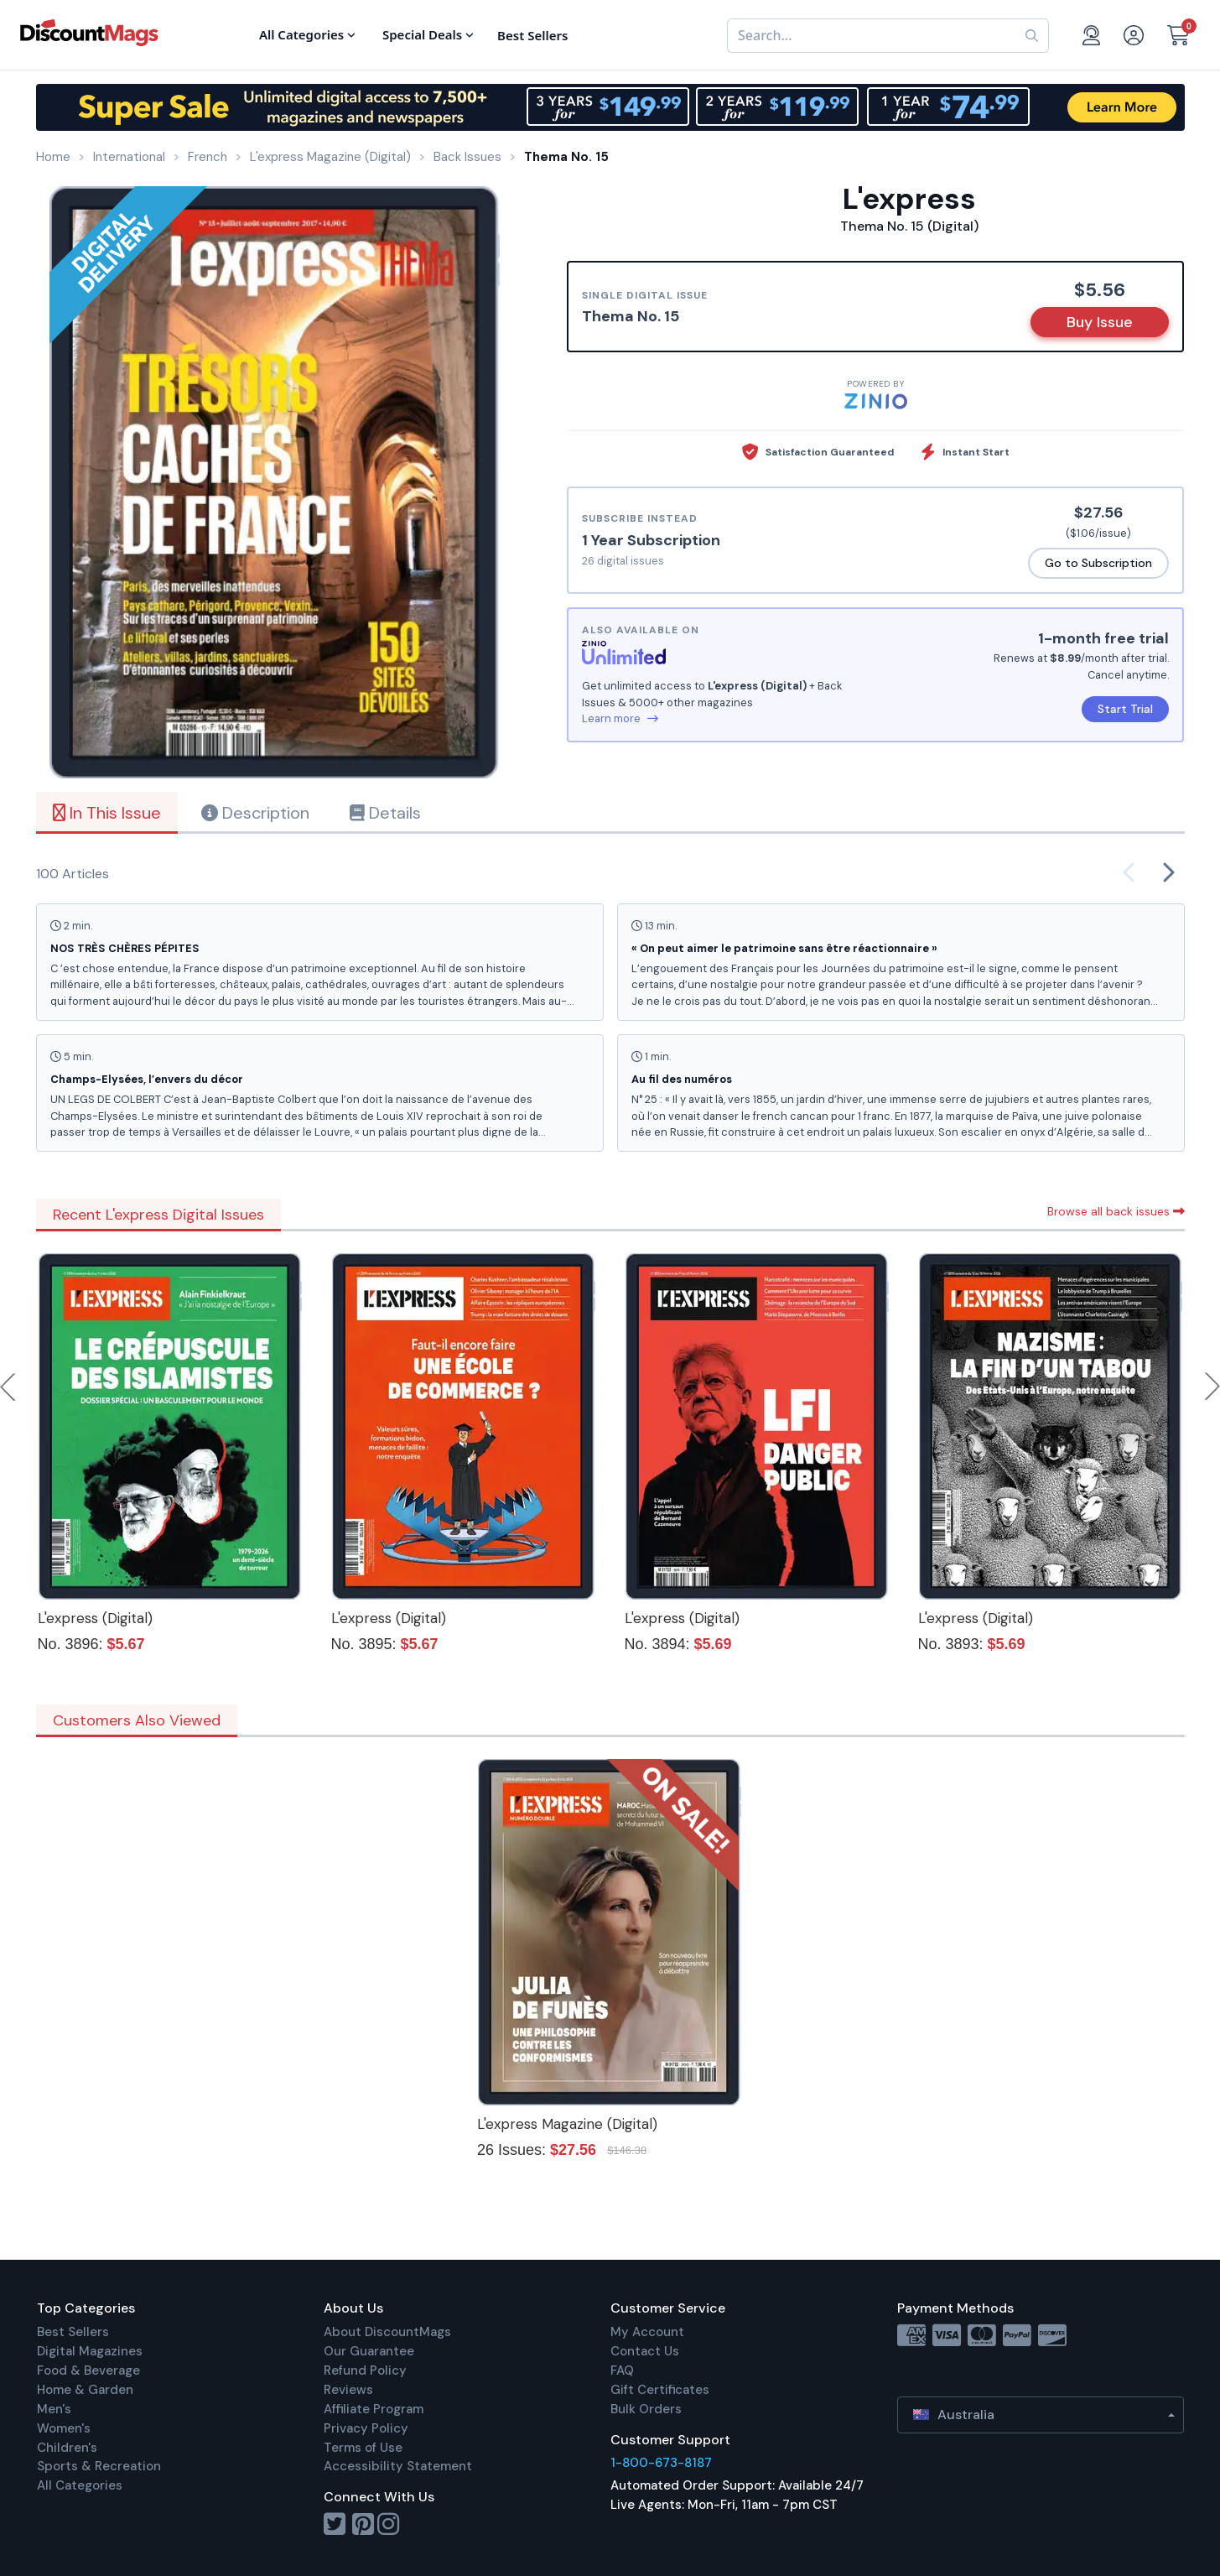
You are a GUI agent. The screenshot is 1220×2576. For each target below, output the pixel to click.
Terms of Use (363, 2447)
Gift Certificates (659, 2389)
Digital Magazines (90, 2351)
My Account (647, 2332)
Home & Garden (85, 2389)
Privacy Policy (366, 2428)
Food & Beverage (88, 2370)
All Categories (79, 2485)
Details (385, 813)
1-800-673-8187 (661, 2462)
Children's (67, 2447)
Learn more (620, 718)
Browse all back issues (1116, 1211)
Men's (54, 2409)
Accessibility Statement (398, 2466)
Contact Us (644, 2351)
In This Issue (107, 813)
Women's (64, 2428)
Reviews (348, 2389)
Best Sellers (73, 2332)
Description (255, 813)
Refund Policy (365, 2370)
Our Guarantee (369, 2351)
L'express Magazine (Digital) (567, 2124)
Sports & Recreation (99, 2466)
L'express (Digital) (95, 1618)
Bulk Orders (646, 2409)
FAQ (622, 2370)
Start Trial (1125, 708)
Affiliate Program (373, 2409)
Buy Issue (1100, 322)
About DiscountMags (387, 2332)
